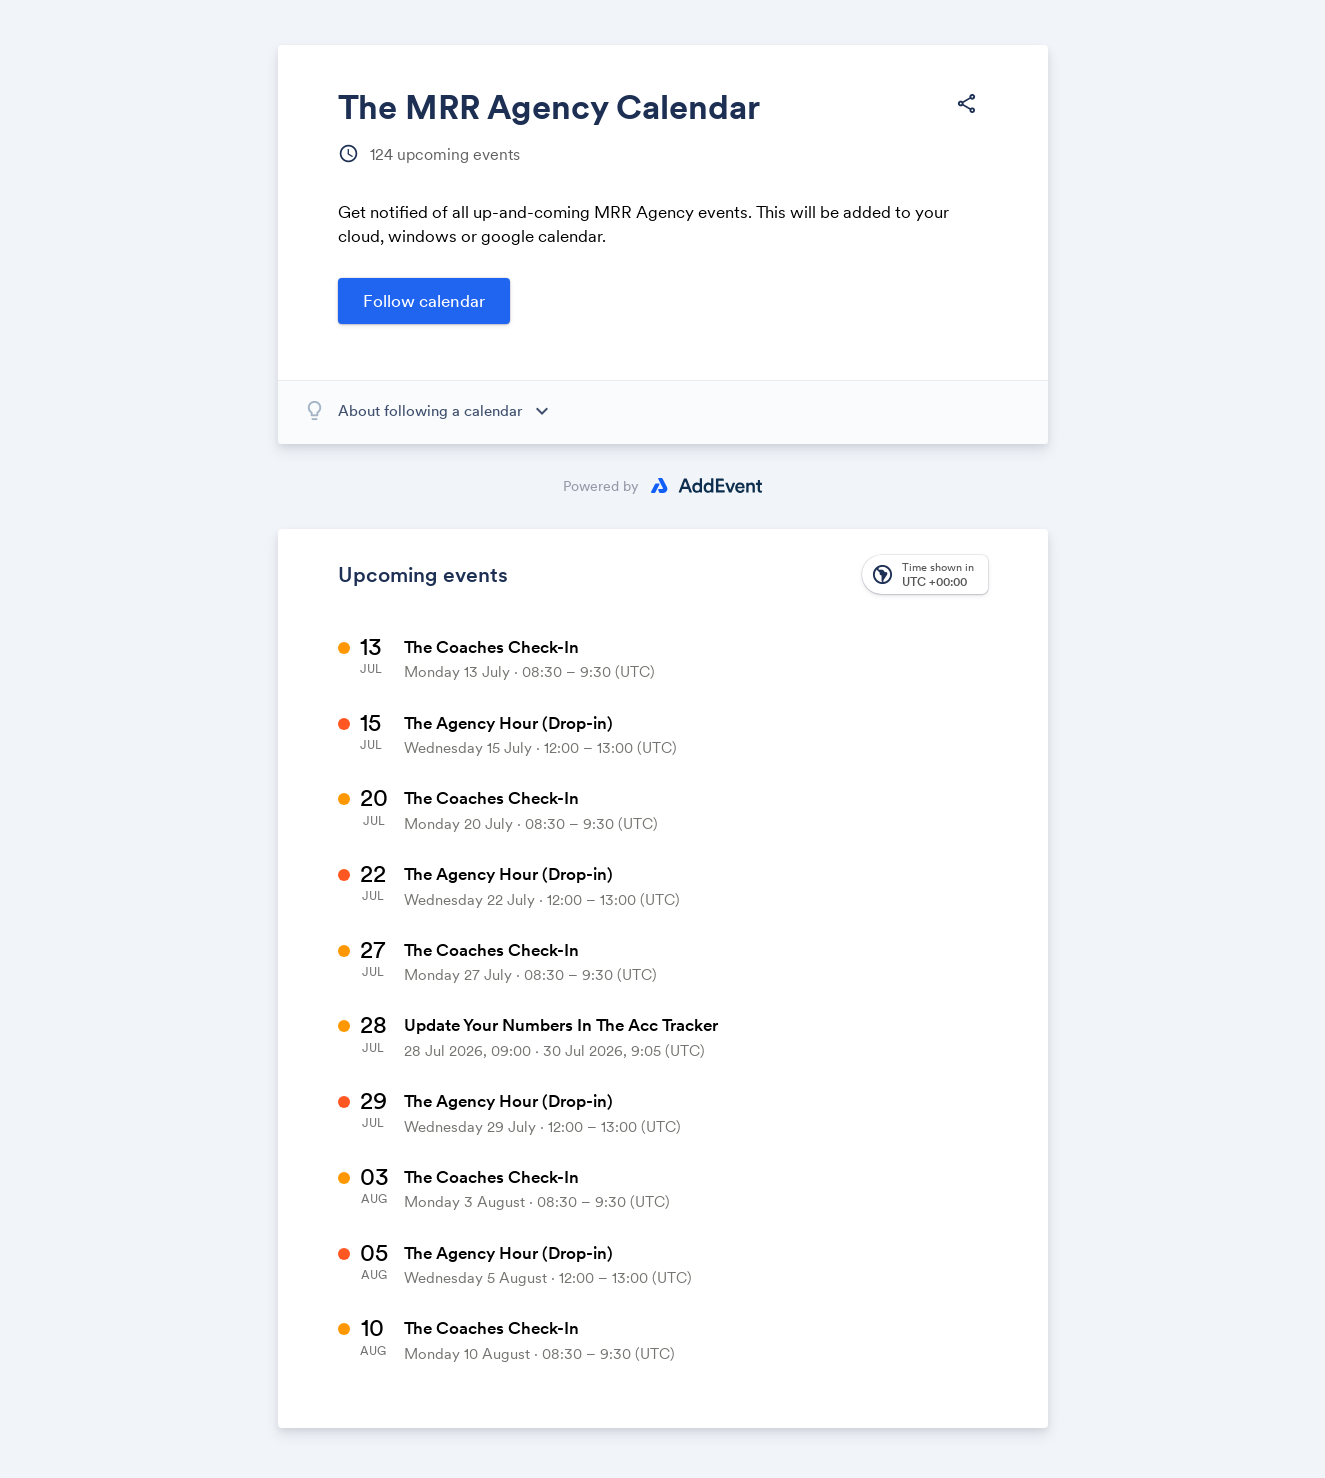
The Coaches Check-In (491, 647)
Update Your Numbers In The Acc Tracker (561, 1025)
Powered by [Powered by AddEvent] (601, 486)
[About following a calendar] (450, 411)
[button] (925, 574)
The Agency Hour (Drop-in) (508, 723)
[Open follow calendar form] (424, 301)
